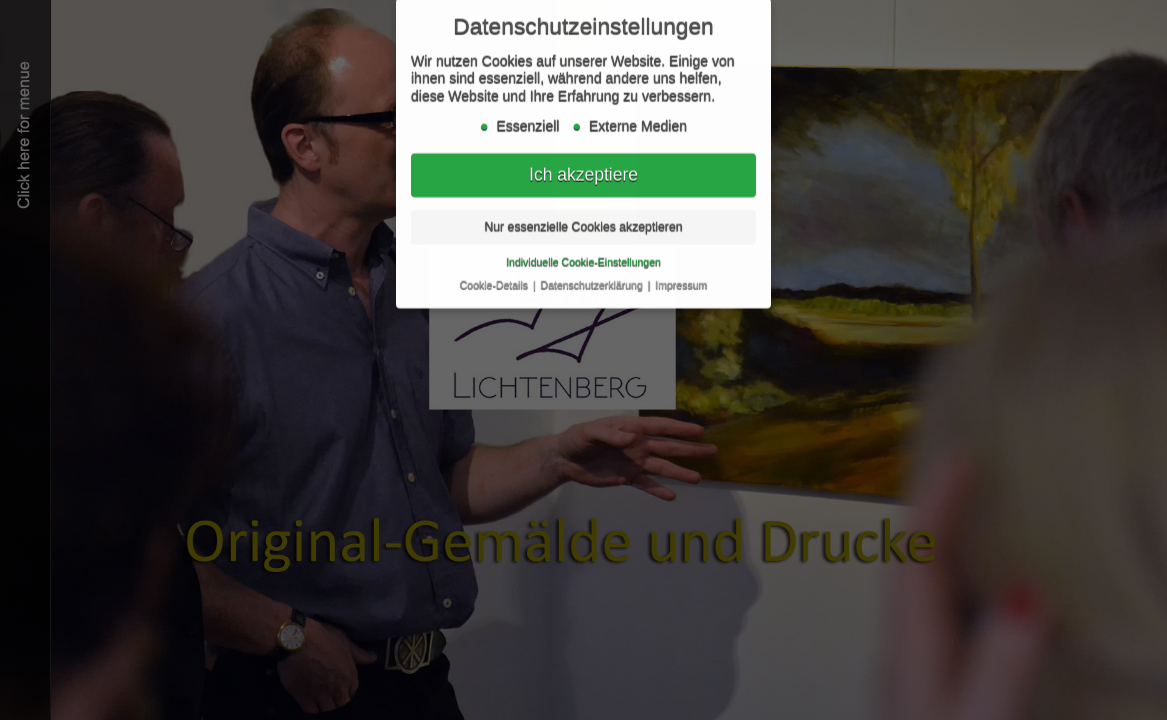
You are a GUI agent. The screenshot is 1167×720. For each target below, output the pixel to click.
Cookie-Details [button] (495, 280)
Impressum (681, 280)
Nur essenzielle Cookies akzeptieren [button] (583, 222)
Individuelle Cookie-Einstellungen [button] (583, 257)
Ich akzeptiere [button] (583, 170)
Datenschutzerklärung (593, 280)
